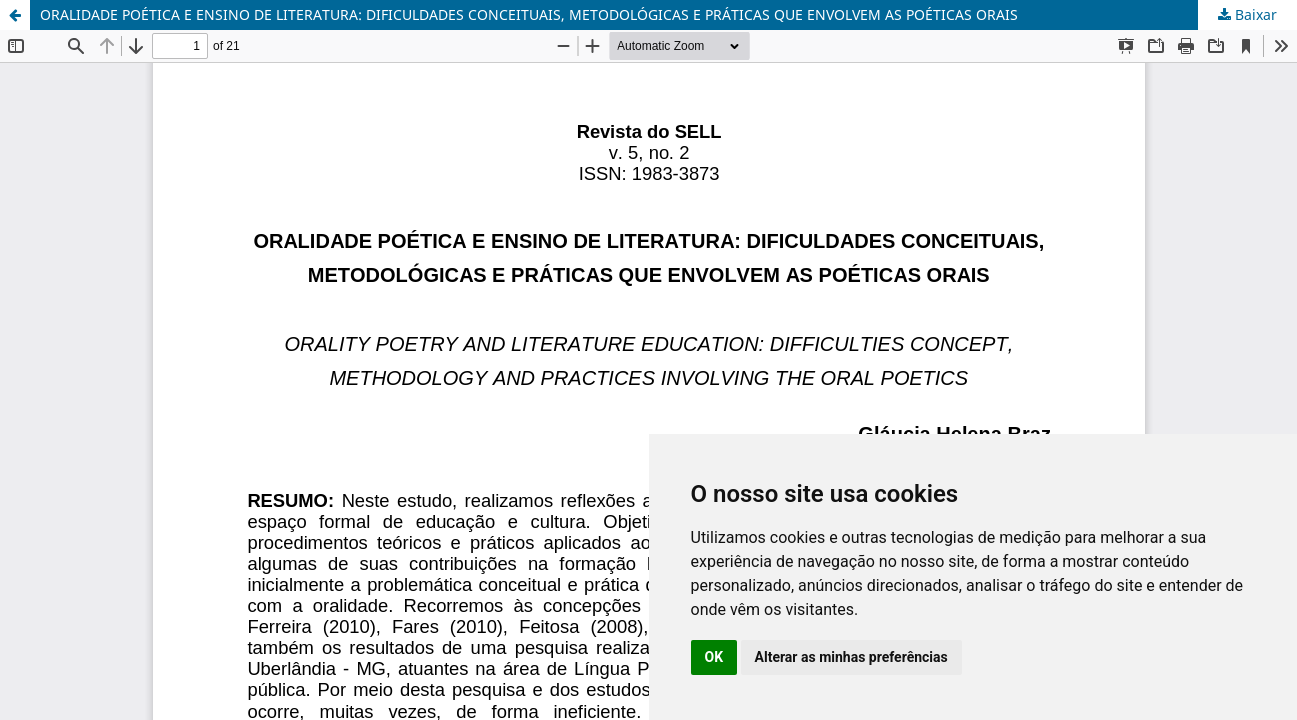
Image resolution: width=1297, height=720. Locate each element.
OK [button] (714, 657)
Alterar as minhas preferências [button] (851, 657)
